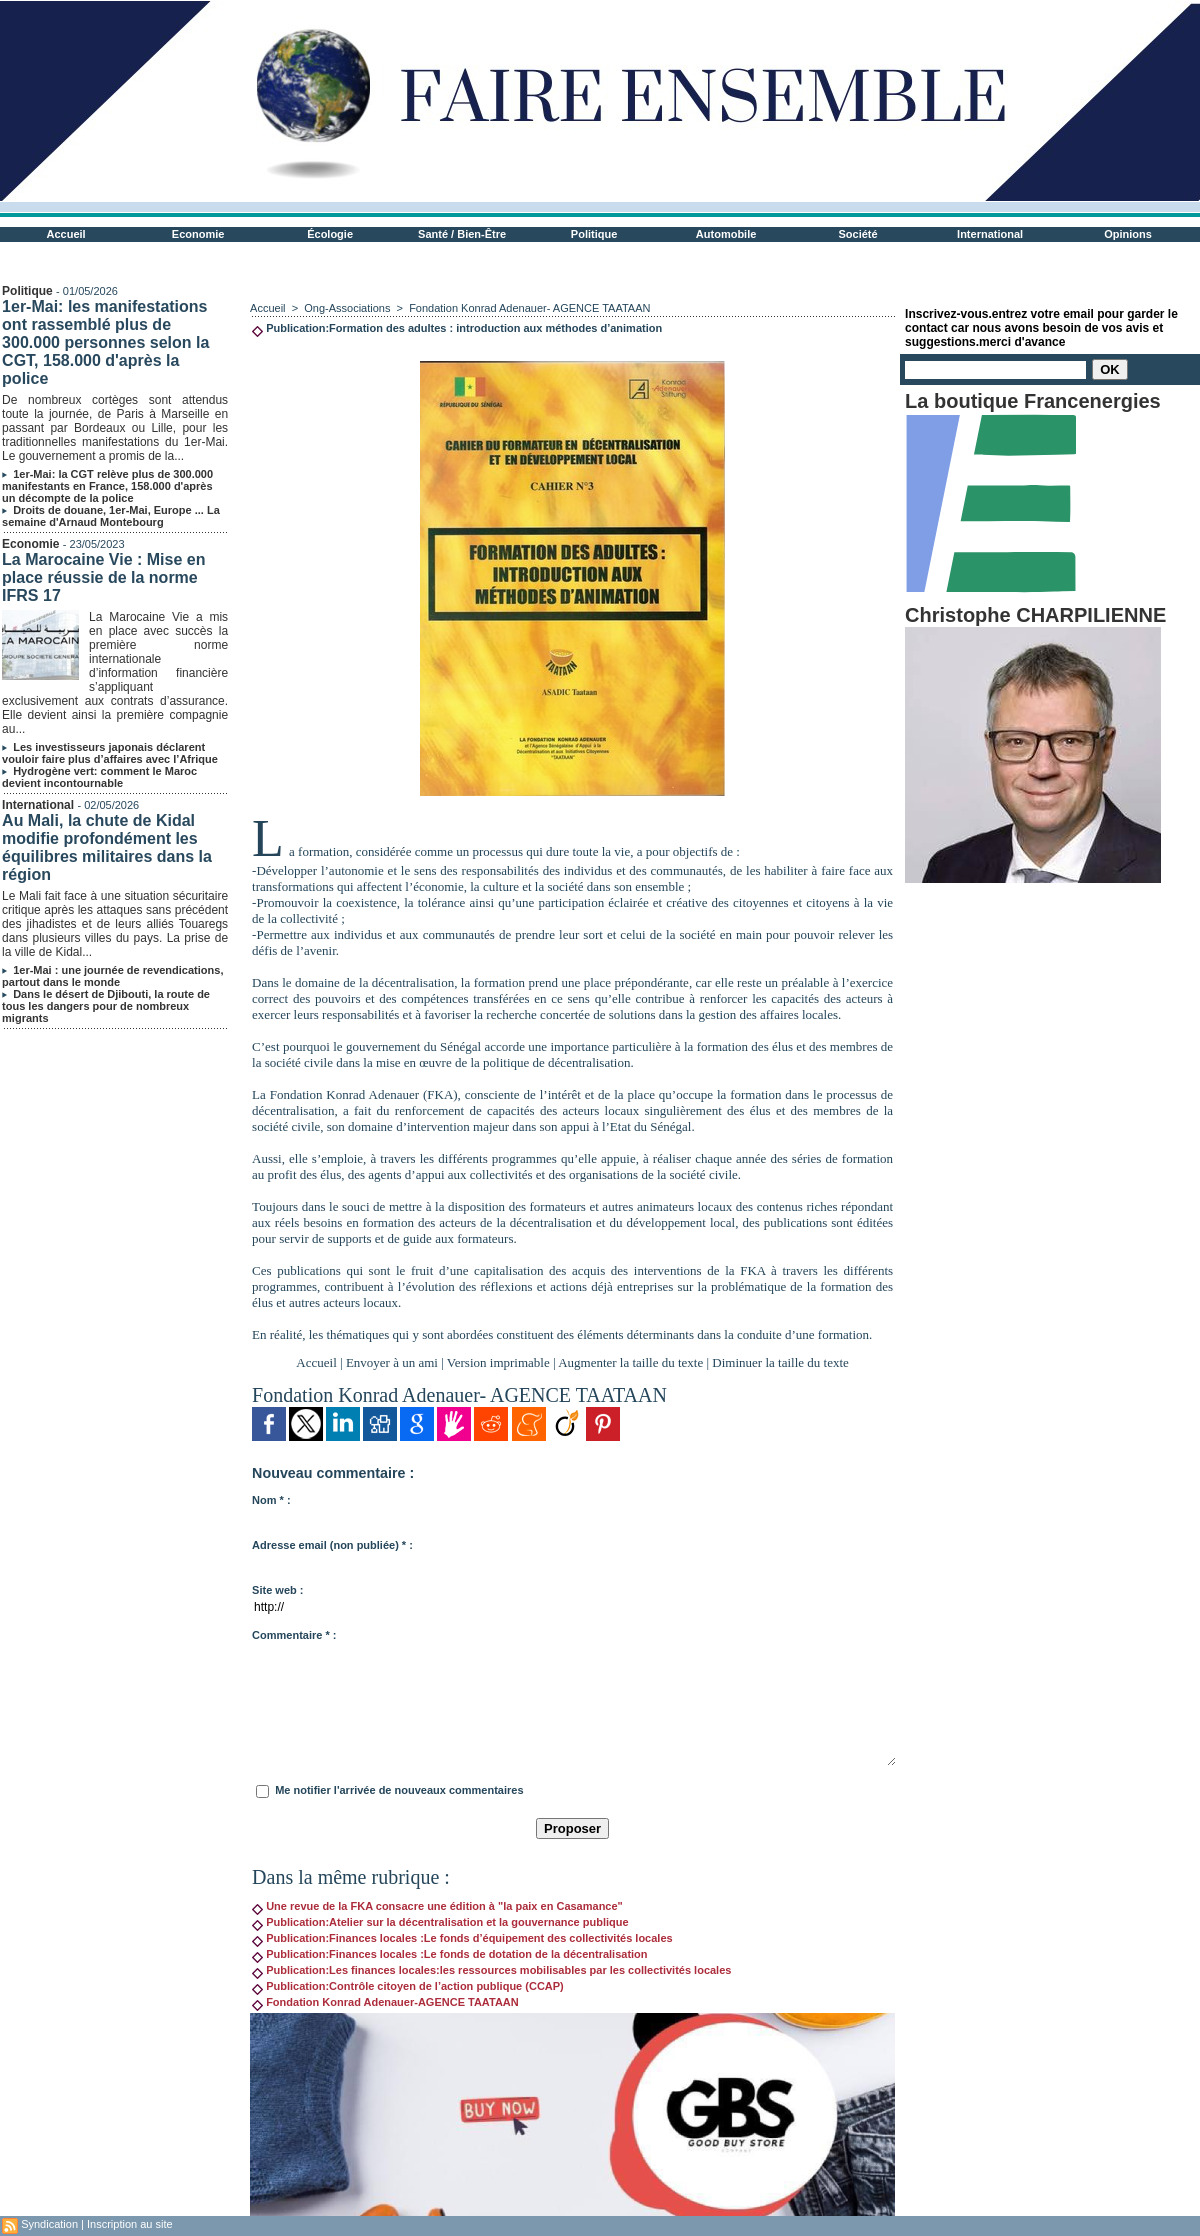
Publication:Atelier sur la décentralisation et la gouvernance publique (440, 1922)
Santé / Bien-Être (462, 234)
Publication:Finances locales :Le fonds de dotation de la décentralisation (449, 1954)
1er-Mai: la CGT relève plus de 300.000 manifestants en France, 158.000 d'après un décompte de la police (107, 486)
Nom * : (271, 1500)
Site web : (277, 1590)
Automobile (726, 234)
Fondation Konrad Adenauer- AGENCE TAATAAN (529, 308)
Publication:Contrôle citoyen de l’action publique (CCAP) (408, 1986)
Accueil (66, 234)
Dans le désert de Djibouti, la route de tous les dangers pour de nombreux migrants (106, 1006)
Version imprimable (498, 1362)
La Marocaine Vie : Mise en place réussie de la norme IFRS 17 (103, 577)
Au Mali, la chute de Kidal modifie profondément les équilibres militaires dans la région (107, 847)
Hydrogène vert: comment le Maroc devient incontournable (99, 777)
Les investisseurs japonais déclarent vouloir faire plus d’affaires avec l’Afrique (110, 753)
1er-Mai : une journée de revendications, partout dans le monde (112, 976)
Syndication (49, 2224)
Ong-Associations (347, 308)
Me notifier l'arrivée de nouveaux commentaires (399, 1790)
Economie (198, 234)
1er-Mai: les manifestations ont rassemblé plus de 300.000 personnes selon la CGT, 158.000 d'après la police (105, 342)
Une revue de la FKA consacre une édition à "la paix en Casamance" (437, 1906)
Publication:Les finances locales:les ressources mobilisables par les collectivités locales (491, 1970)
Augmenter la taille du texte (630, 1362)
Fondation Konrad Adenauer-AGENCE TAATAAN (385, 2002)
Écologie (330, 234)
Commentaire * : (294, 1635)
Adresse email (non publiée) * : (332, 1545)
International (990, 234)
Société (858, 234)
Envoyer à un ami (392, 1362)
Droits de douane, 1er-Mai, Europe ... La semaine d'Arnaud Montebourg (111, 516)
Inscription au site (130, 2224)
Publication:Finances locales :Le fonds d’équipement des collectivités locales (462, 1938)
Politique (594, 234)
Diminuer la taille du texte (780, 1362)
